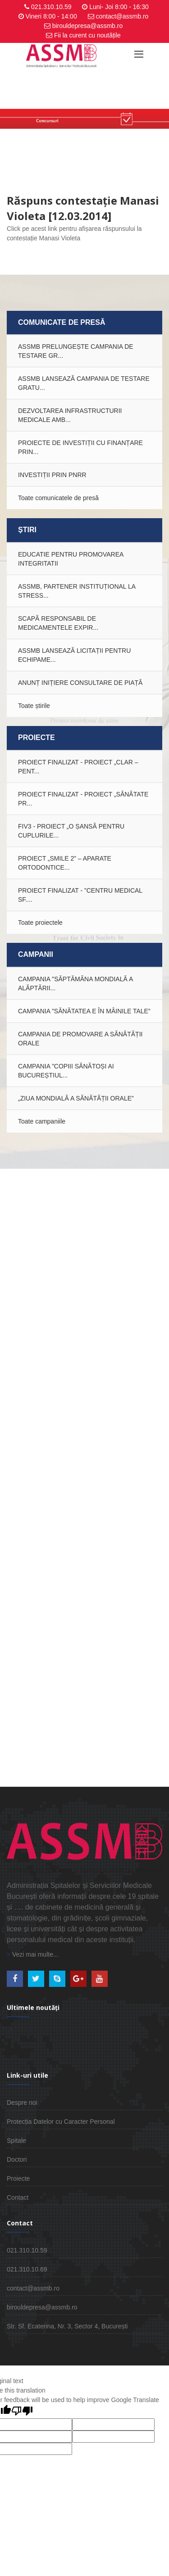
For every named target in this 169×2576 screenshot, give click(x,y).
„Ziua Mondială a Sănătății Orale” (76, 1098)
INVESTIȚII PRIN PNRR (52, 474)
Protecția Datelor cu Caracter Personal (61, 2121)
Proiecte (18, 2178)
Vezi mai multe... (33, 1954)
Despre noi (22, 2102)
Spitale (16, 2140)
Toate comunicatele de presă (58, 497)
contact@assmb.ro (122, 16)
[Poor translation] (22, 2411)
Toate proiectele (40, 922)
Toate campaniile (41, 1121)
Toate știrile (34, 705)
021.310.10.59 (51, 6)
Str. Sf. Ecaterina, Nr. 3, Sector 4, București (67, 2326)
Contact (17, 2197)
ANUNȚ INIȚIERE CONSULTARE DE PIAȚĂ (80, 682)
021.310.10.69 (27, 2269)
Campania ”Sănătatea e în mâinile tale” (84, 1011)
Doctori (17, 2159)
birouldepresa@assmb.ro (87, 25)
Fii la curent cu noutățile (87, 35)
